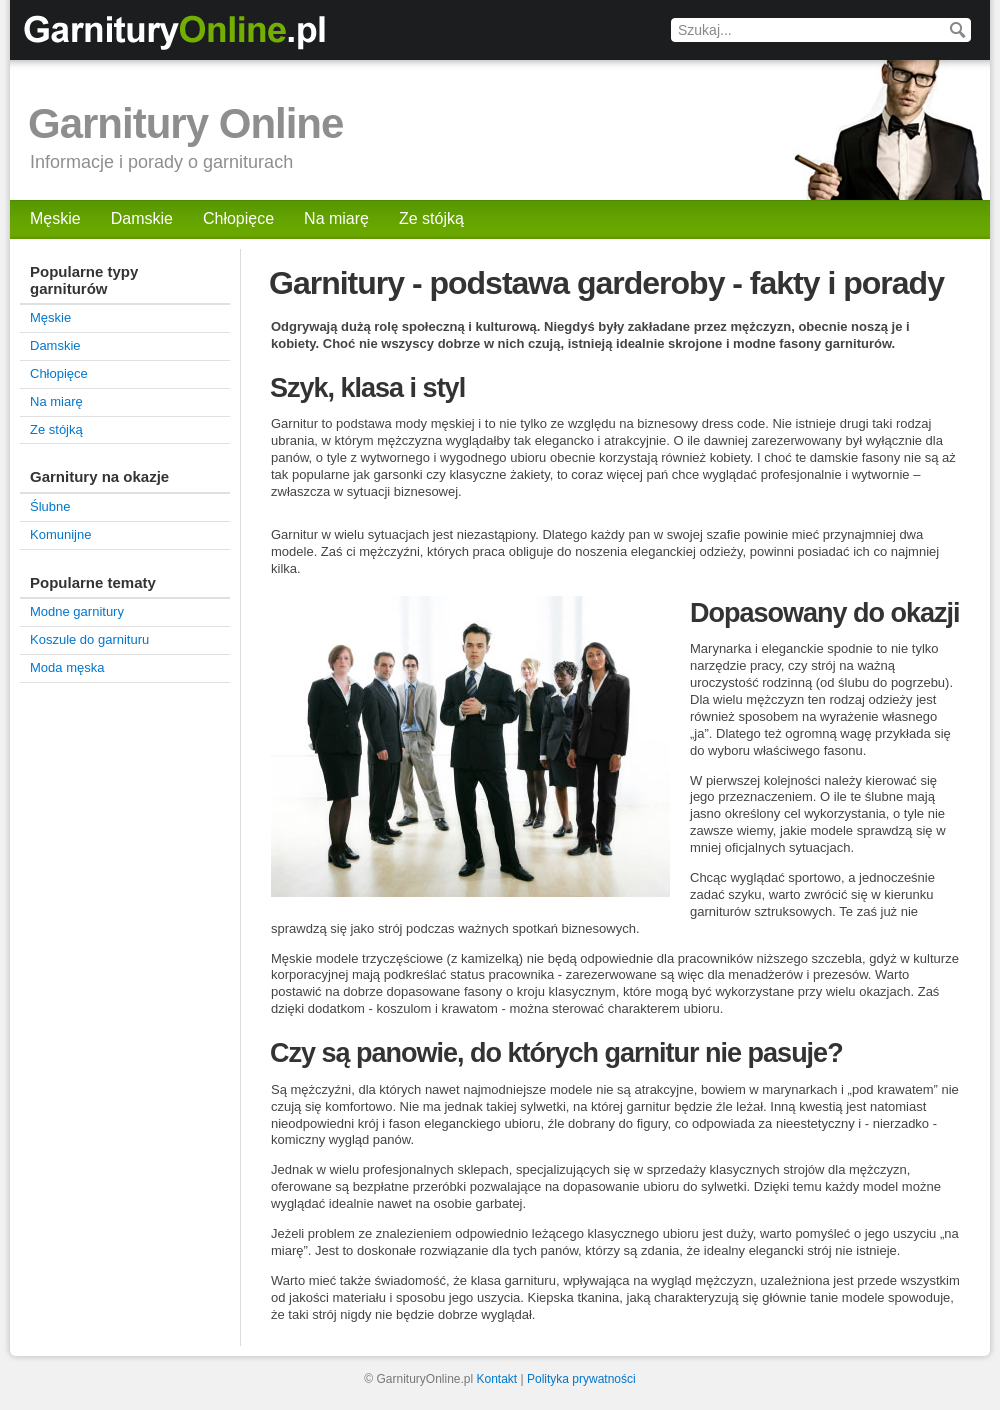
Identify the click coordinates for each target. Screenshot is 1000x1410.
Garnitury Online (185, 123)
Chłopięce (238, 218)
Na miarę (336, 218)
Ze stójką (431, 218)
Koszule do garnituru (89, 639)
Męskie (55, 218)
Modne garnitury (77, 611)
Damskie (142, 218)
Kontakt (497, 1379)
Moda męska (67, 667)
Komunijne (60, 534)
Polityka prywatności (581, 1379)
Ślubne (50, 506)
